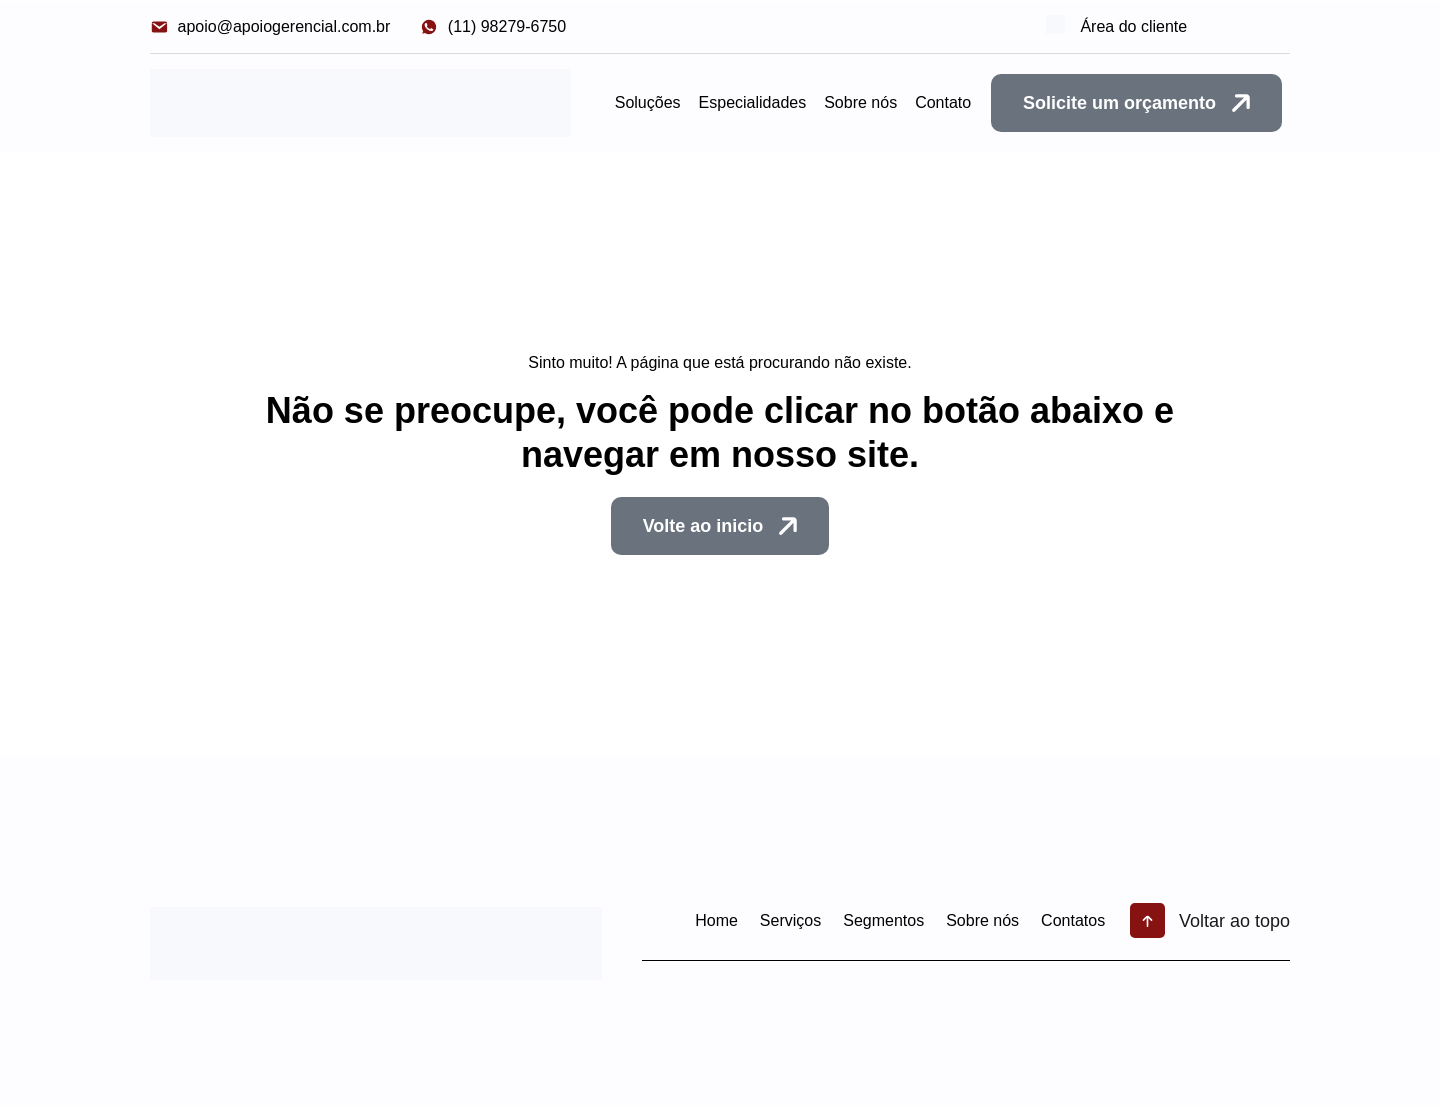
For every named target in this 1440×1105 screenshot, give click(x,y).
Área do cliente (1142, 26)
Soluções (648, 102)
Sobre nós (860, 102)
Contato (943, 102)
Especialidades (753, 102)
